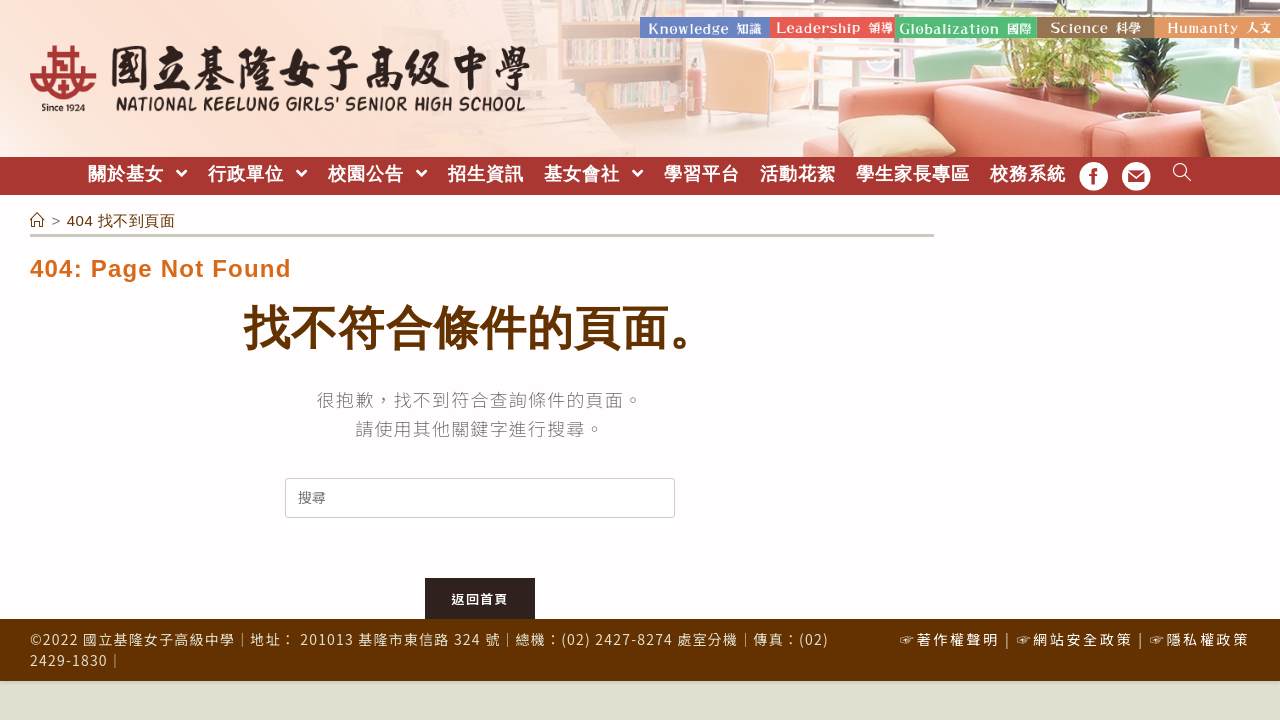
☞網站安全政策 (1074, 639)
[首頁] (38, 220)
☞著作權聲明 (950, 639)
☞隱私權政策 (1200, 639)
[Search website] (1182, 174)
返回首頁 (479, 598)
